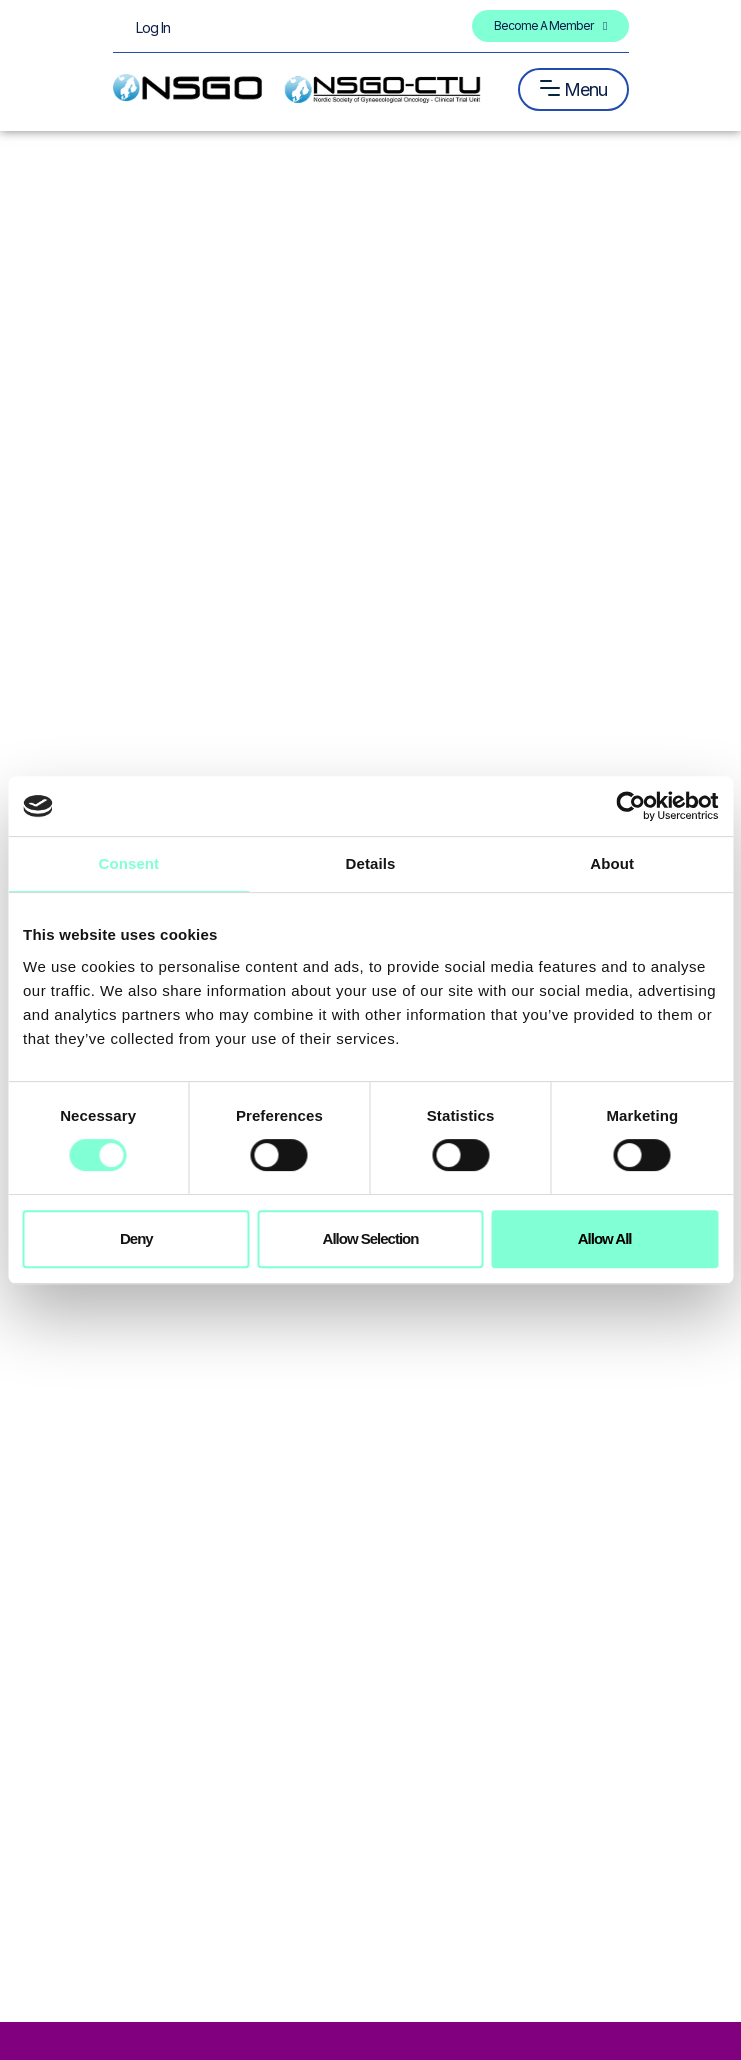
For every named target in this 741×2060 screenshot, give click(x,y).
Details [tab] (371, 863)
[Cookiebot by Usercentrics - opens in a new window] (630, 806)
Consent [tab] (128, 863)
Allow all (605, 1238)
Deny (136, 1238)
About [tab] (612, 863)
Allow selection (371, 1238)
